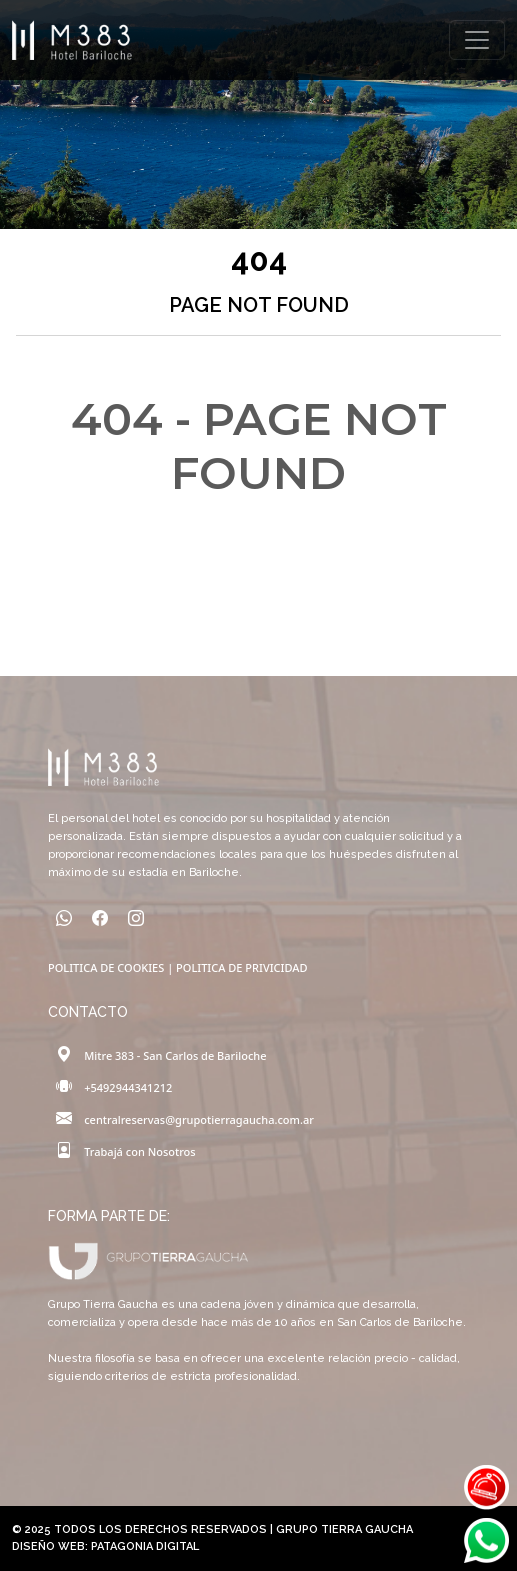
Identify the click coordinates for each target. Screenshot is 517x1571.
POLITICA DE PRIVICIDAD (241, 967)
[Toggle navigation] (477, 40)
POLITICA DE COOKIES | (112, 967)
